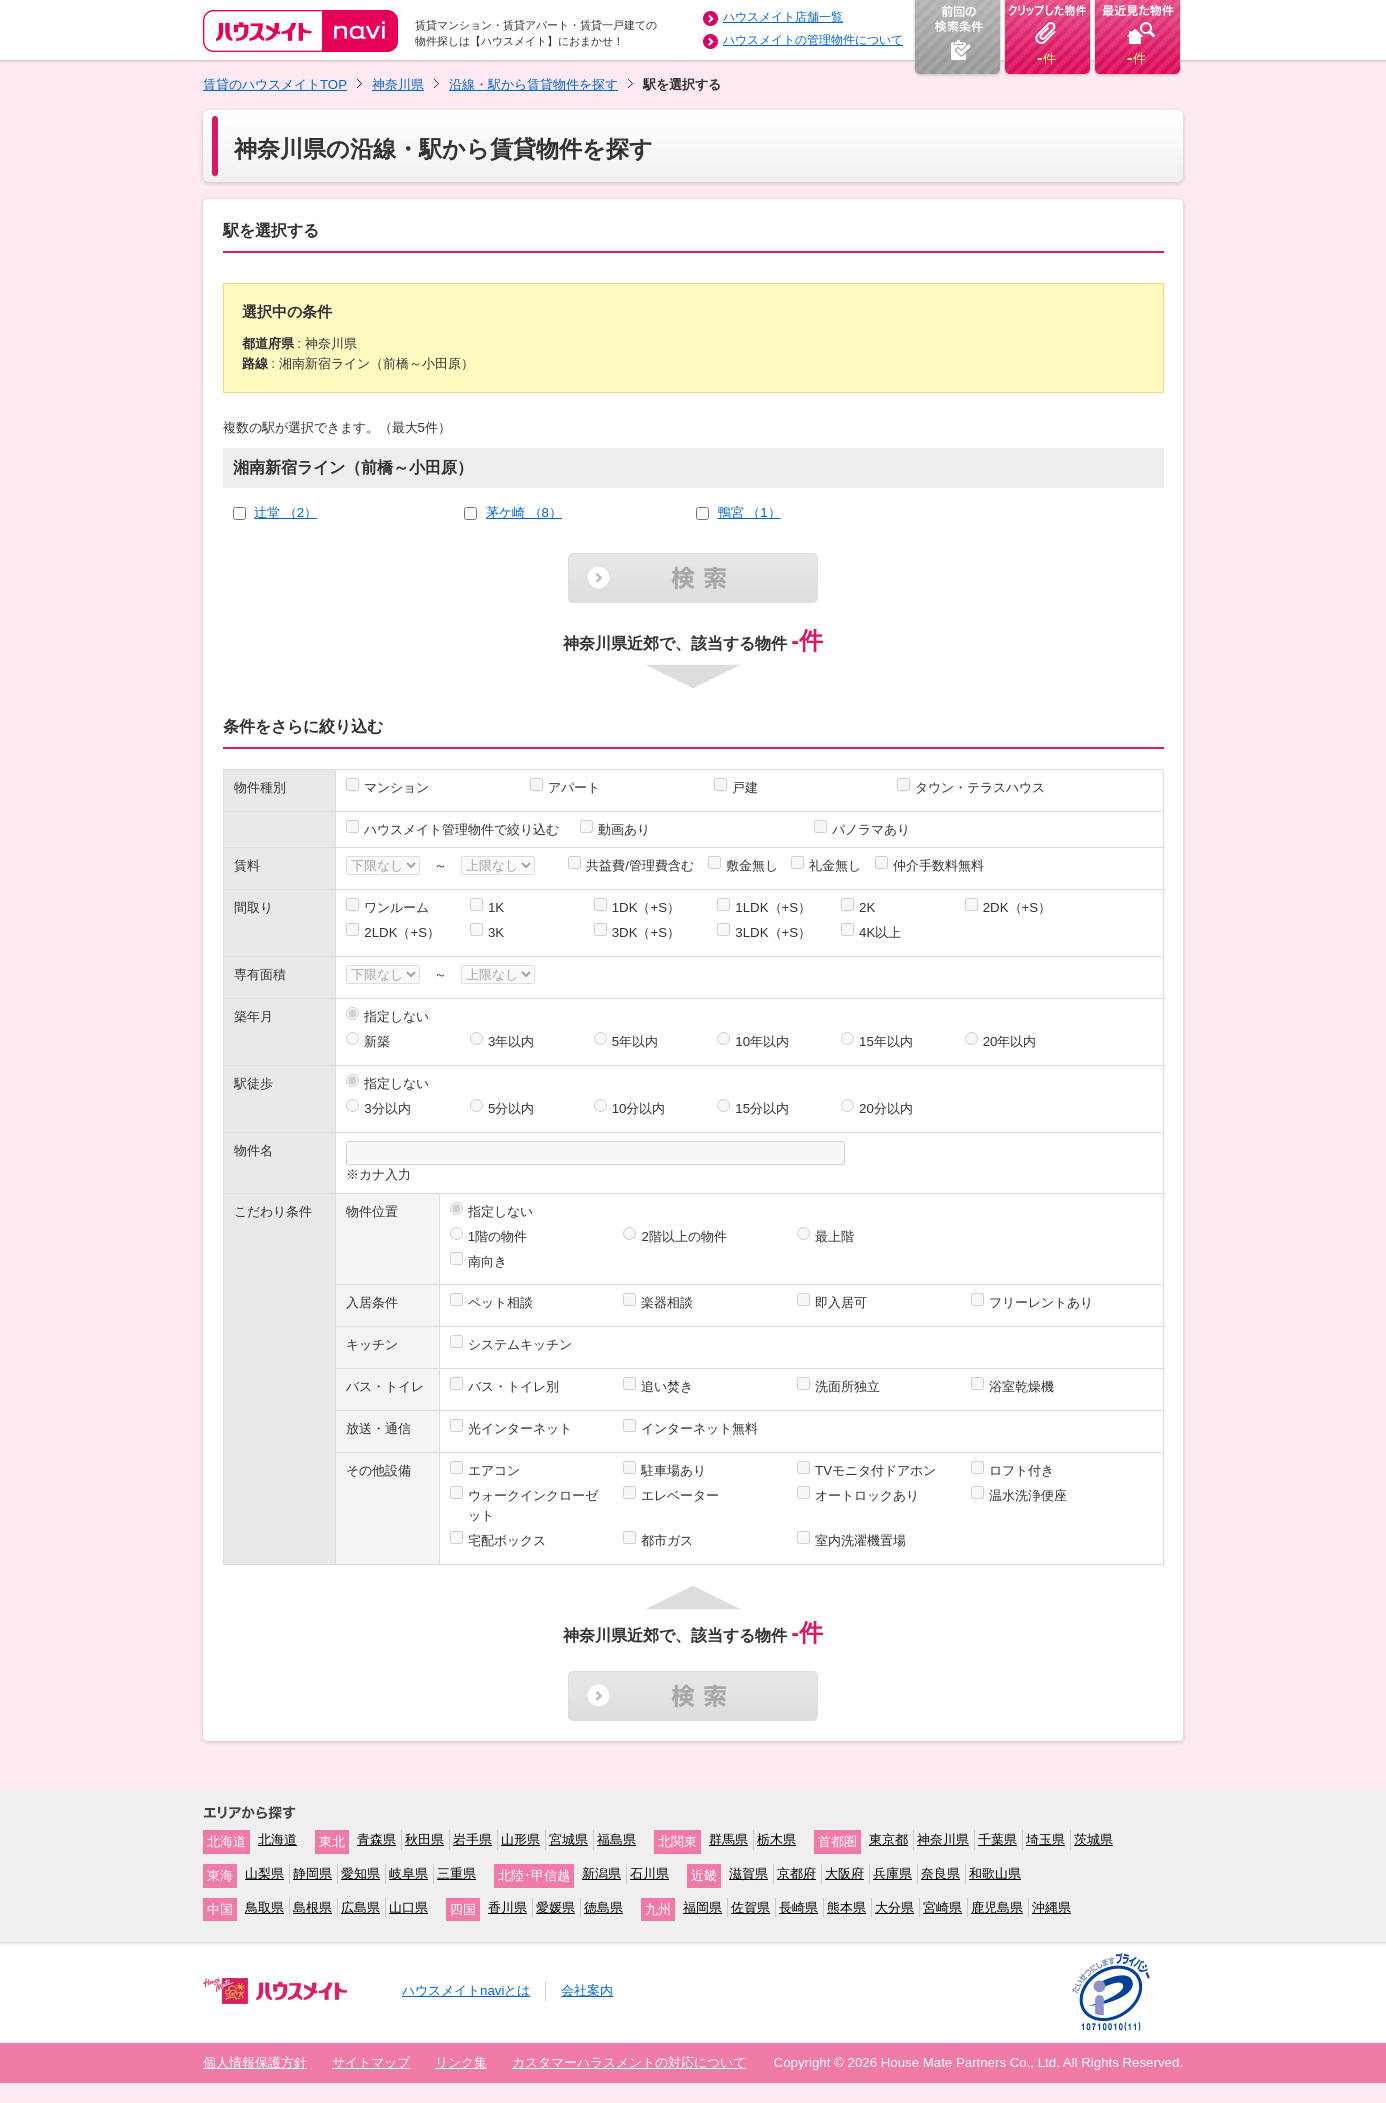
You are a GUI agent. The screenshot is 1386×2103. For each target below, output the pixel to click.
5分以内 (511, 1108)
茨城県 (1093, 1839)
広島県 (360, 1907)
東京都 (888, 1839)
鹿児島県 (997, 1907)
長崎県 (798, 1907)
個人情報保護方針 (255, 2062)
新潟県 (601, 1873)
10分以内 (639, 1108)
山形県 (520, 1839)
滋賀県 (748, 1873)
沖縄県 (1051, 1907)
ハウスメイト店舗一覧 (783, 17)
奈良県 (940, 1873)
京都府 (796, 1873)
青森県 (376, 1839)
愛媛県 (555, 1907)
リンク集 (461, 2062)
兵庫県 (892, 1873)
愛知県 (360, 1873)
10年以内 (762, 1041)
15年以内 (886, 1041)
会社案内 (587, 1990)
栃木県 (776, 1839)
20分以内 (886, 1108)
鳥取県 (264, 1907)
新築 (377, 1041)
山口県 (408, 1907)
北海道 (277, 1839)
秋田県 (424, 1839)
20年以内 (1010, 1041)
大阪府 (844, 1873)
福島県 (616, 1839)
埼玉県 (1045, 1839)
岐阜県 (408, 1873)
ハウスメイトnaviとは (466, 1990)
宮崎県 (942, 1907)
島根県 (312, 1907)
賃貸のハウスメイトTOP (275, 84)
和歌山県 (995, 1873)
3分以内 (387, 1108)
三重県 (456, 1873)
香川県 (507, 1907)
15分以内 (762, 1108)
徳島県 (603, 1907)
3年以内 (511, 1041)
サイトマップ (371, 2062)
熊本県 (846, 1907)
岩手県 (472, 1839)
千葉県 (997, 1839)
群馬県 (728, 1839)
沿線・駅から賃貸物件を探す (533, 84)
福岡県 (702, 1907)
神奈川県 (398, 84)
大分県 (894, 1907)
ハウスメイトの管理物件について (813, 40)
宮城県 (568, 1839)
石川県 (649, 1873)
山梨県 (264, 1873)
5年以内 (635, 1041)
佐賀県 (750, 1907)
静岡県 (312, 1873)
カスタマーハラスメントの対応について (629, 2062)
